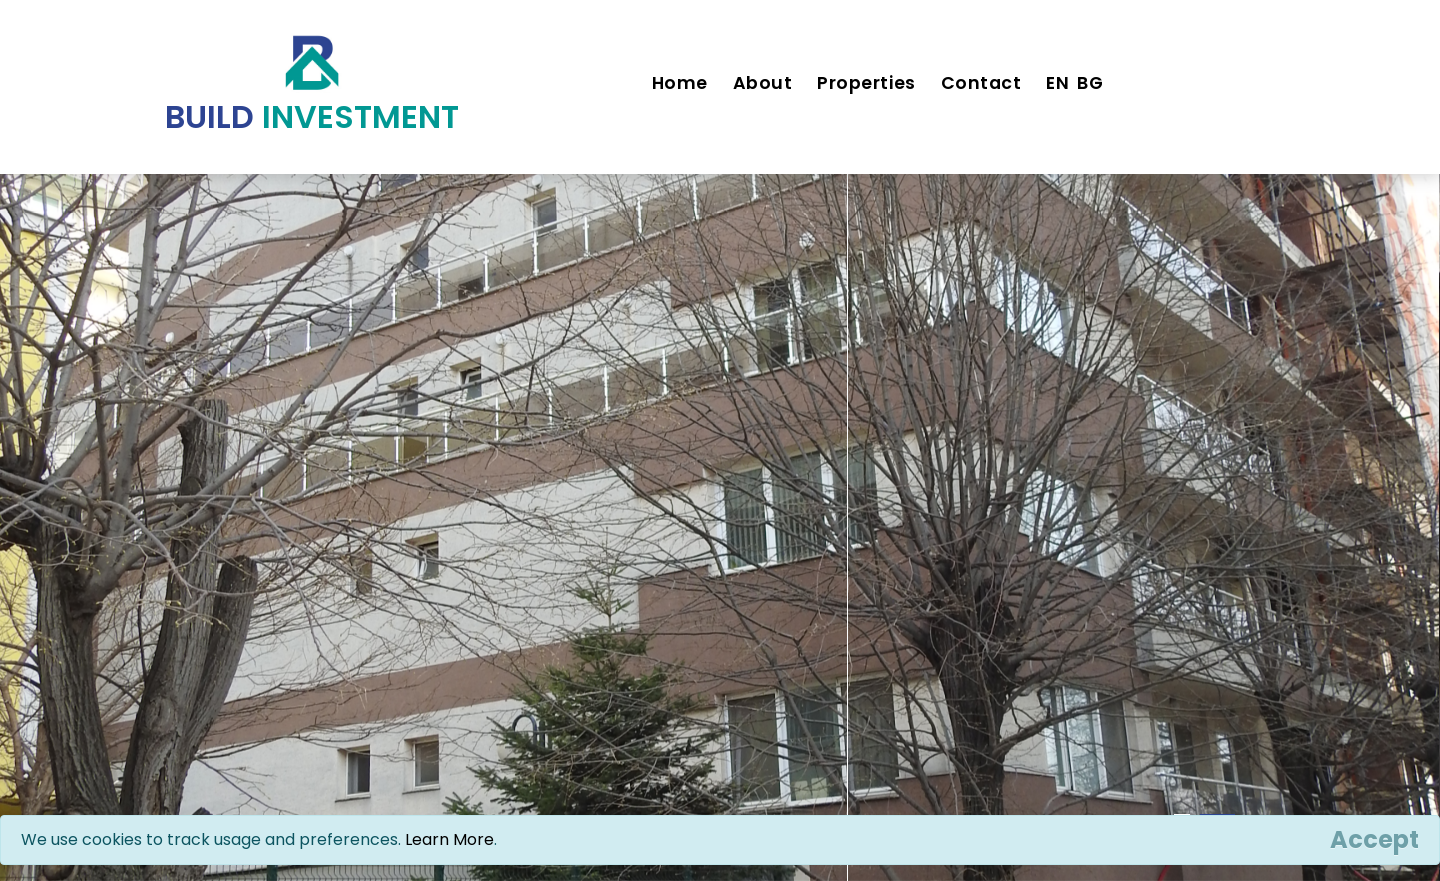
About (763, 83)
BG (1090, 83)
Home (680, 83)
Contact (981, 83)
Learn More (449, 839)
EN (1057, 83)
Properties (866, 83)
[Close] (1374, 840)
